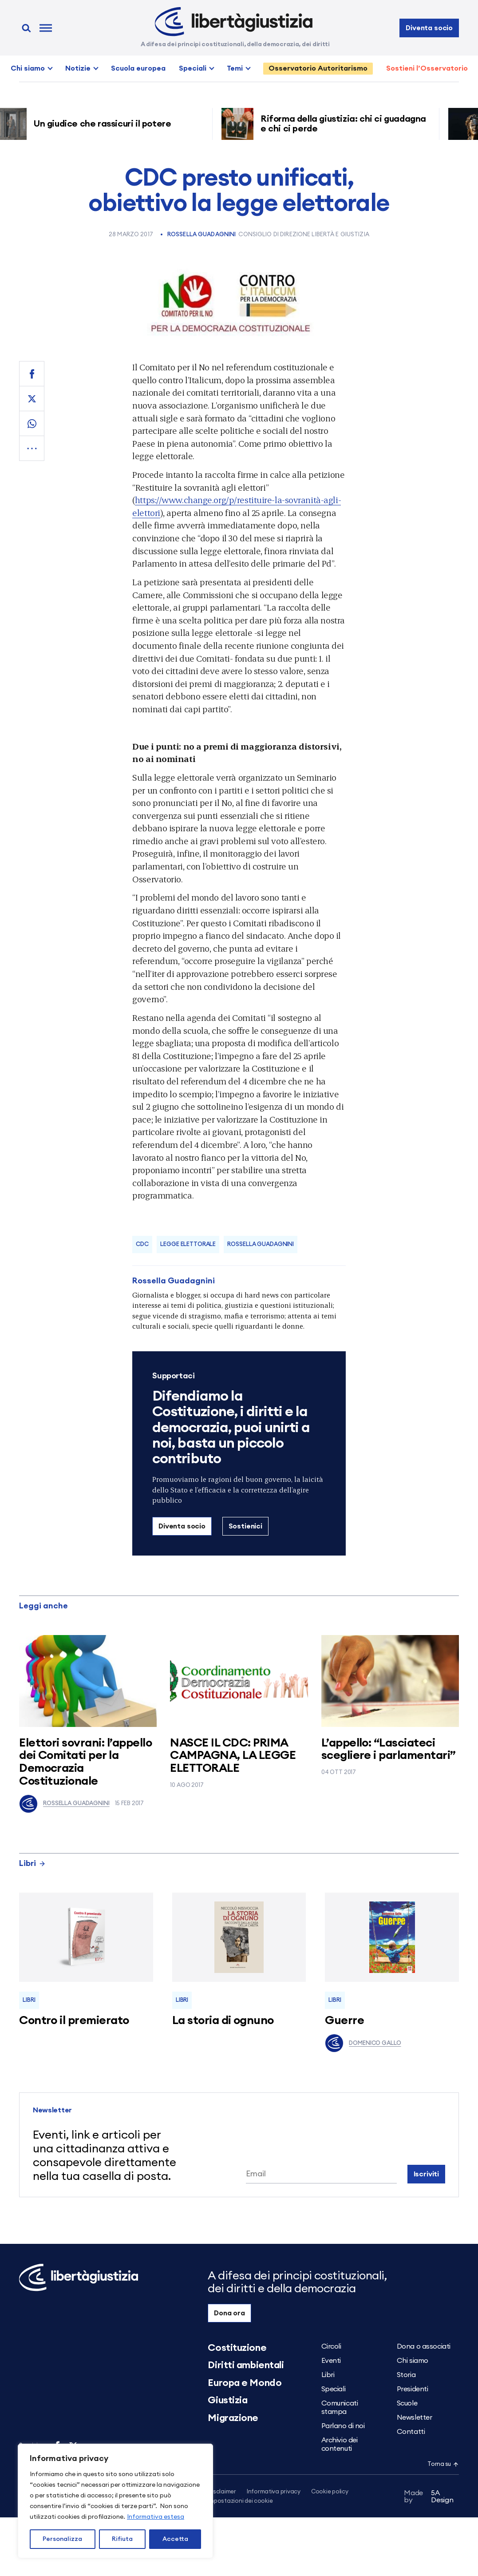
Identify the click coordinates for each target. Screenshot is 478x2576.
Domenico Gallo (363, 2043)
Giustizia (227, 2400)
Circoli (331, 2346)
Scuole (407, 2403)
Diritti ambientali (246, 2365)
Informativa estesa (155, 2517)
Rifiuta (122, 2539)
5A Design (429, 2498)
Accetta (175, 2539)
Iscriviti (426, 2174)
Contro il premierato (74, 2020)
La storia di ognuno (223, 2020)
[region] (115, 2501)
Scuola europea (138, 68)
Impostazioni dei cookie (240, 2502)
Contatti (411, 2431)
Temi (235, 68)
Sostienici (245, 1526)
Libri (32, 1863)
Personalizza (62, 2539)
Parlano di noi (343, 2425)
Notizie (78, 68)
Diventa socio (429, 28)
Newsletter (414, 2417)
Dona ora (229, 2313)
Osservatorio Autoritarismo (318, 68)
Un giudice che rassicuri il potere (105, 123)
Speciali (192, 68)
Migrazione (233, 2418)
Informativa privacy (273, 2492)
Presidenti (412, 2389)
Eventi (331, 2360)
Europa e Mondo (244, 2383)
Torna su (442, 2464)
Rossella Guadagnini (201, 235)
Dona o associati (423, 2346)
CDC (142, 1244)
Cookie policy (329, 2492)
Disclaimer (222, 2492)
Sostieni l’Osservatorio (427, 68)
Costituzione (237, 2348)
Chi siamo (28, 68)
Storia (406, 2374)
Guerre (344, 2020)
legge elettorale (188, 1244)
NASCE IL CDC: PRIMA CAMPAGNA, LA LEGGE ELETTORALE (233, 1755)
